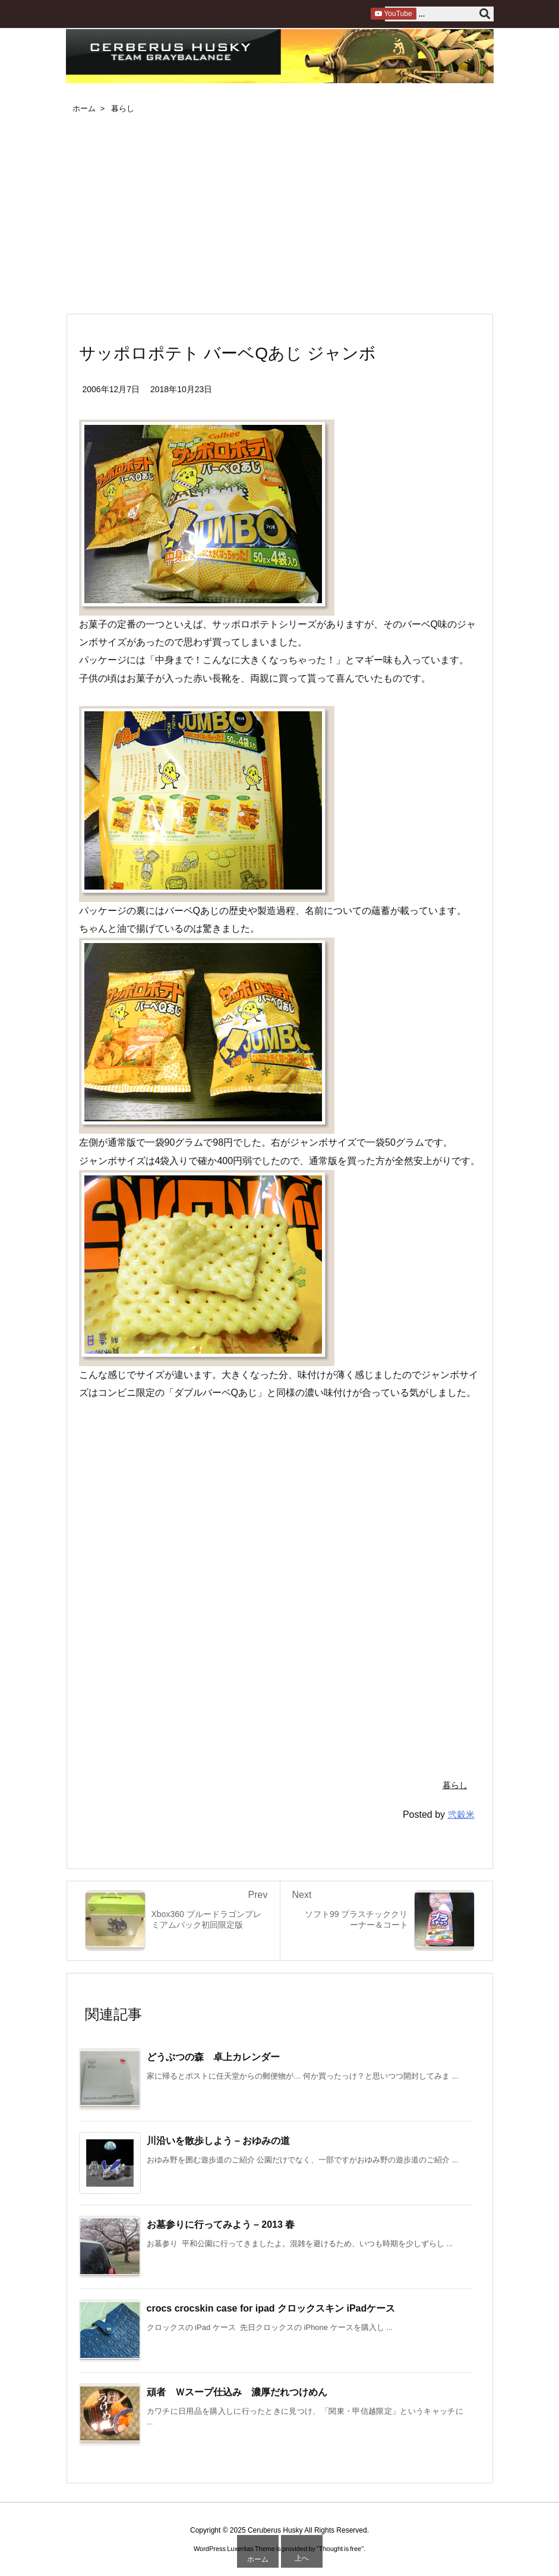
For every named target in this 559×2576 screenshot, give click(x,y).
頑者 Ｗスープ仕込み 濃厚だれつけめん (237, 2392)
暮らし (122, 108)
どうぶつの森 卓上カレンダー (213, 2057)
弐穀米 (461, 1814)
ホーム (84, 108)
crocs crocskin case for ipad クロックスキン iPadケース (271, 2308)
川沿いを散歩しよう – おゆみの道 (218, 2141)
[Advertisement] (280, 216)
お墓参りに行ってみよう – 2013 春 (221, 2224)
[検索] (485, 14)
